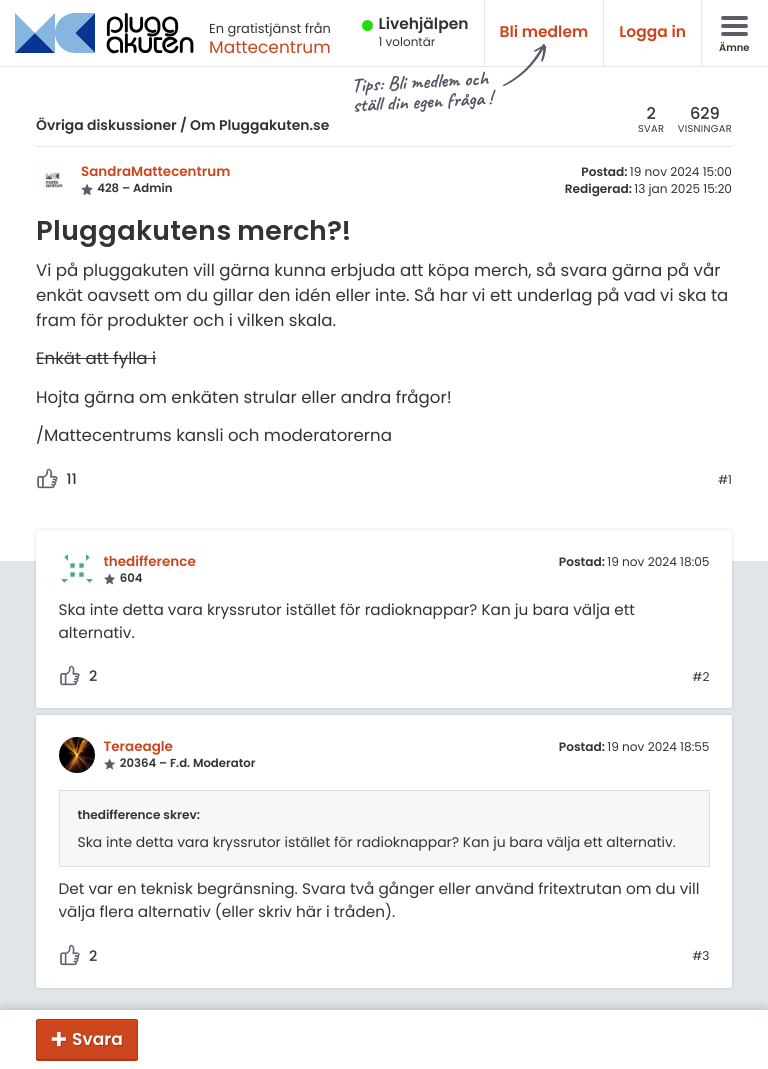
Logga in (652, 32)
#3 (700, 957)
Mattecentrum (270, 47)
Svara (97, 1039)
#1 (725, 481)
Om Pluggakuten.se (259, 125)
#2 (700, 678)
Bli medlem (544, 32)
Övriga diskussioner (106, 125)
